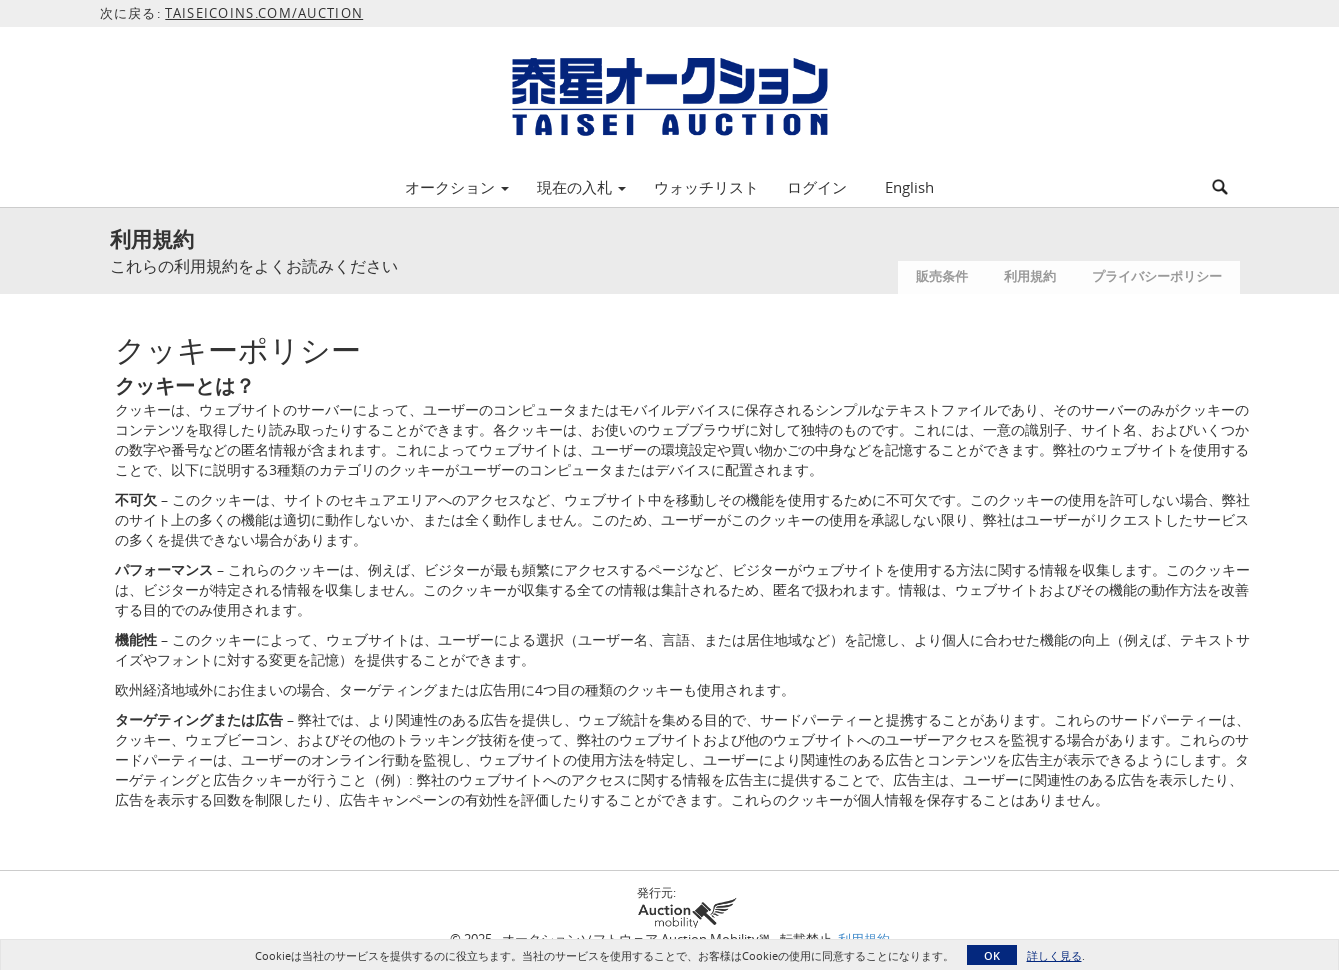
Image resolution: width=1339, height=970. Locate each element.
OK (992, 955)
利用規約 (1030, 276)
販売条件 (942, 276)
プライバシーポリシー (1157, 276)
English (909, 187)
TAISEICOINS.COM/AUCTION (264, 13)
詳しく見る (1054, 955)
